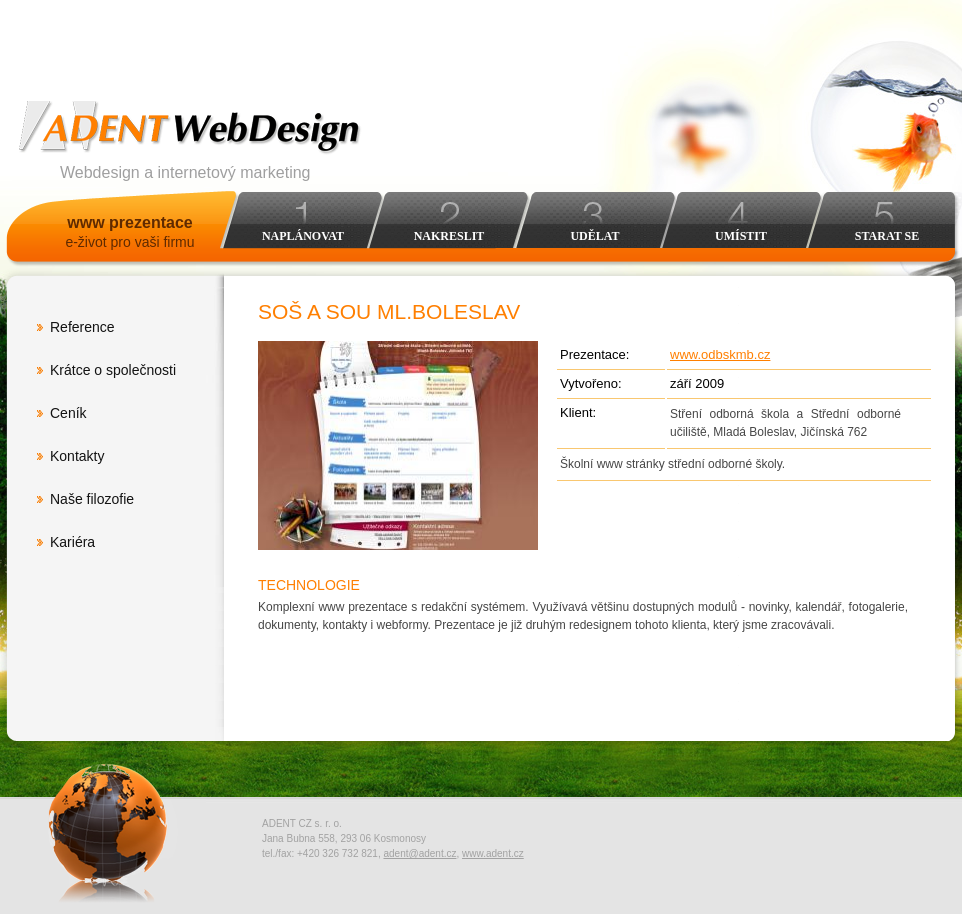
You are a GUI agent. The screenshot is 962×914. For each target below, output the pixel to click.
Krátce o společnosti (113, 370)
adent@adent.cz (419, 853)
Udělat (594, 236)
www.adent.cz (493, 853)
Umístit (741, 236)
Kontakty (77, 456)
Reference (82, 327)
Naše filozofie (92, 499)
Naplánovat (303, 236)
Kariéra (72, 542)
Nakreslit (449, 236)
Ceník (68, 413)
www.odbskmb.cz (720, 354)
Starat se (887, 236)
